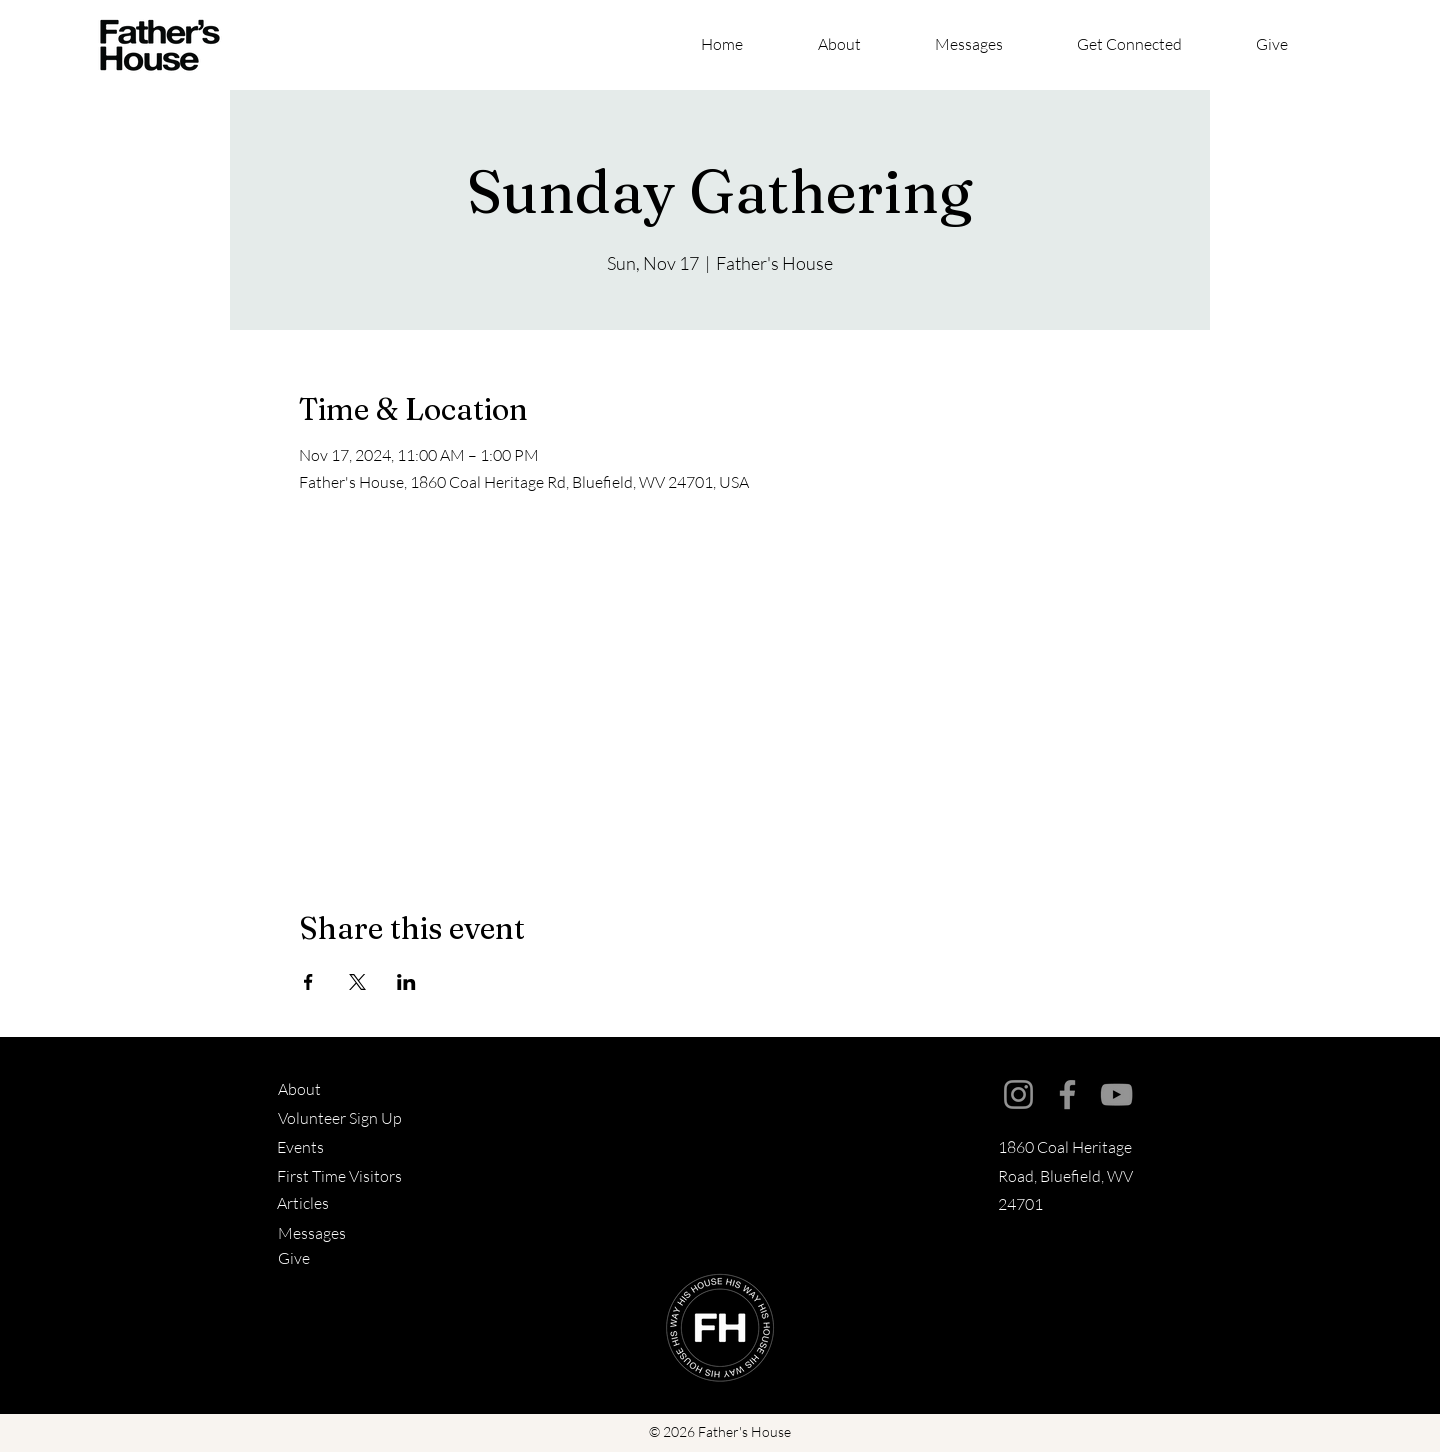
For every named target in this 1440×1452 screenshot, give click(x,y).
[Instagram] (1018, 1094)
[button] (1151, 44)
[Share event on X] (357, 982)
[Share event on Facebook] (308, 982)
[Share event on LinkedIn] (406, 982)
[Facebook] (1067, 1094)
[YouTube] (1116, 1094)
